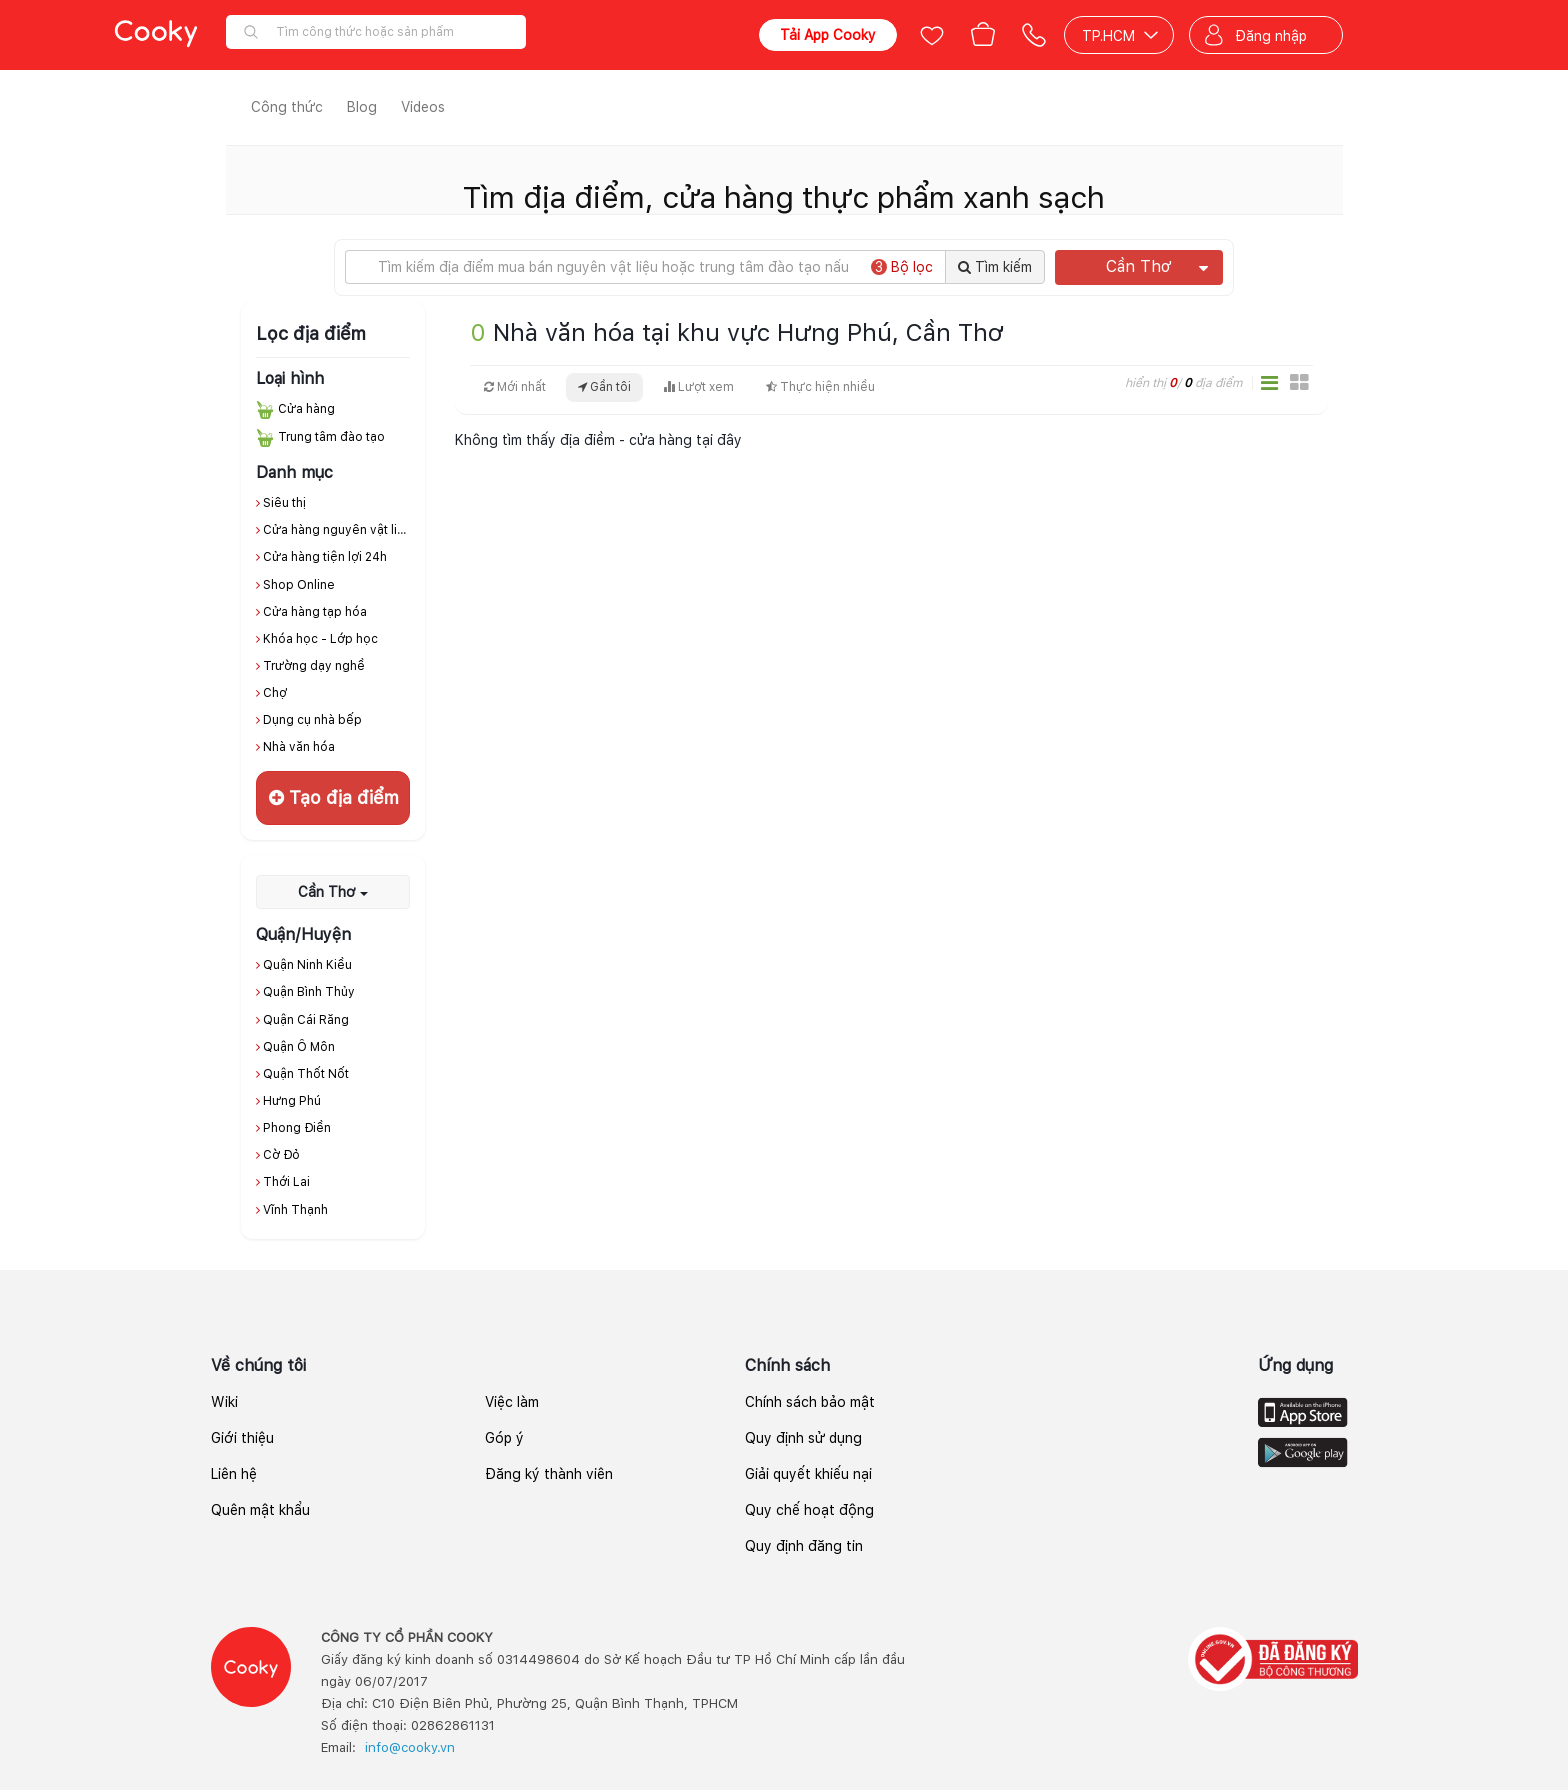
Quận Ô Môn (299, 1047)
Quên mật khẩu (260, 1510)
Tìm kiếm (995, 267)
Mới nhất (515, 387)
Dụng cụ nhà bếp (312, 720)
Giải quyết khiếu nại (808, 1474)
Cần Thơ (1157, 266)
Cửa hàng (306, 409)
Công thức (287, 107)
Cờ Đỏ (281, 1155)
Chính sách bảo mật (810, 1402)
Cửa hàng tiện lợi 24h (325, 557)
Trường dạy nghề (314, 666)
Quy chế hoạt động (809, 1510)
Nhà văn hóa (299, 747)
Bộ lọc (902, 267)
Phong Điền (297, 1128)
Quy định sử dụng (803, 1438)
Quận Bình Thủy (309, 992)
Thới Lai (286, 1182)
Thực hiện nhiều (820, 387)
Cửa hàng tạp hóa (315, 612)
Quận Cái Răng (306, 1020)
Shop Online (299, 585)
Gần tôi (604, 387)
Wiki (224, 1402)
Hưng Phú (292, 1101)
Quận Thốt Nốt (306, 1074)
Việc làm (512, 1402)
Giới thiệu (242, 1438)
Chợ (275, 693)
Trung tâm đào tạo (331, 437)
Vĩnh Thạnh (295, 1210)
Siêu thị (284, 503)
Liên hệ (234, 1474)
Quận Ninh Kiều (307, 965)
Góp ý (504, 1438)
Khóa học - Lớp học (320, 639)
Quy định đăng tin (804, 1546)
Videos (423, 107)
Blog (362, 107)
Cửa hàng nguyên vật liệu (337, 530)
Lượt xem (698, 387)
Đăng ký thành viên (549, 1474)
